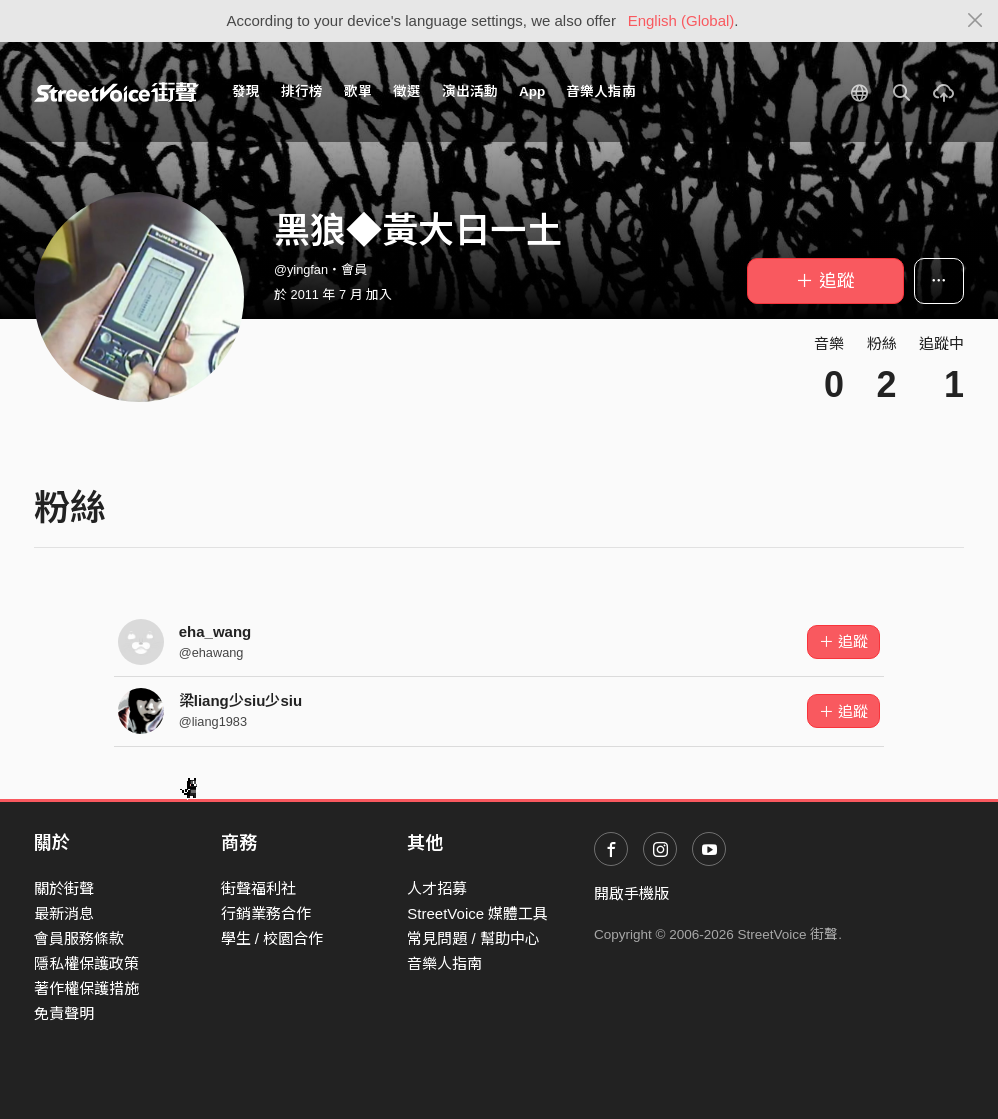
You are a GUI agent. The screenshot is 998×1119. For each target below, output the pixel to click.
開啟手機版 (631, 893)
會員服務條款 (79, 938)
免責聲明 (64, 1013)
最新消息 (64, 913)
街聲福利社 (258, 888)
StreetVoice (116, 92)
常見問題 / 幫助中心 (473, 938)
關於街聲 (64, 888)
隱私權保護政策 (86, 963)
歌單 (358, 91)
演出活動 (470, 91)
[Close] (975, 21)
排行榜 (302, 91)
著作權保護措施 (86, 988)
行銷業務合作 (266, 913)
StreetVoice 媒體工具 (477, 913)
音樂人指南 (601, 91)
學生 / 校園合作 (272, 938)
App (532, 91)
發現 (246, 91)
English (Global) (681, 20)
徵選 (407, 91)
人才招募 (437, 888)
